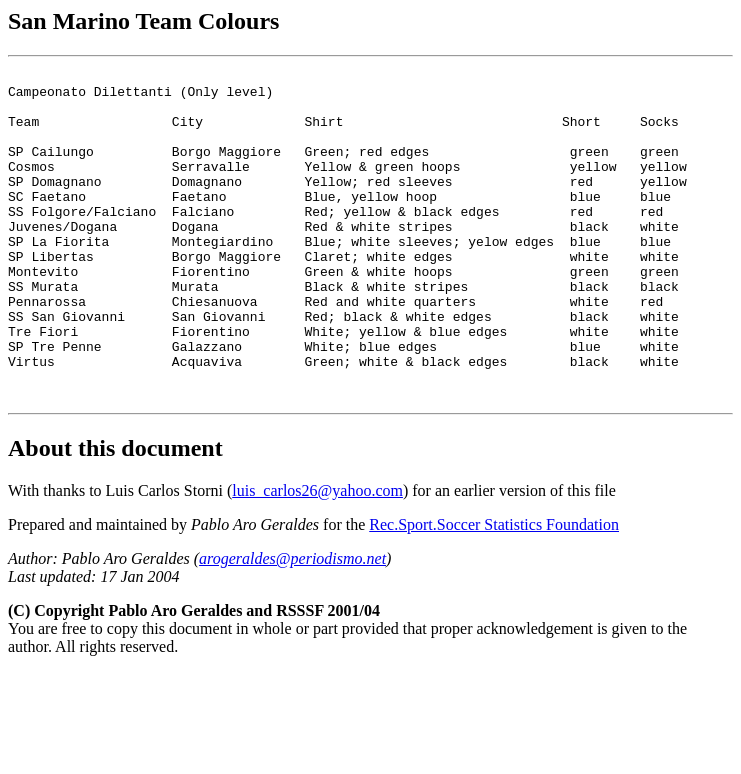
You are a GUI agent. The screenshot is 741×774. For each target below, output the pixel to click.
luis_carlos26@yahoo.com (317, 556)
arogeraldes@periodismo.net (292, 624)
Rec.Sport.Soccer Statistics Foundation (494, 590)
